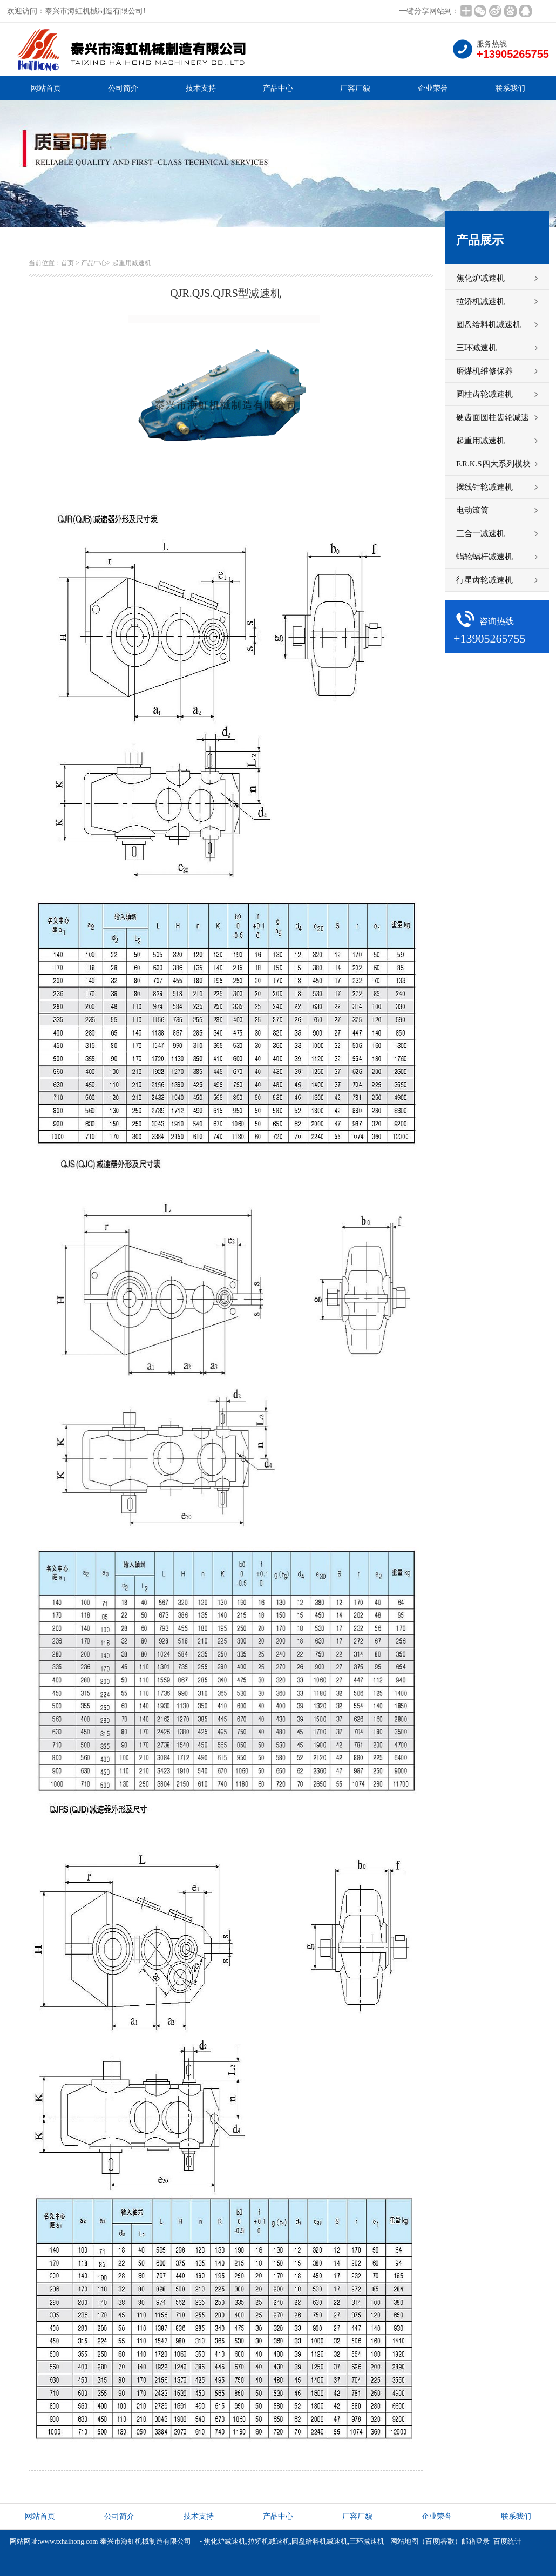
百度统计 (507, 2541)
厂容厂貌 (355, 88)
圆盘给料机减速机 (319, 2541)
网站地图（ (407, 2541)
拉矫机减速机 (269, 2541)
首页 (67, 263)
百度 (432, 2541)
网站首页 (46, 88)
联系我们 (510, 88)
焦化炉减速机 (225, 2541)
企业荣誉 (433, 88)
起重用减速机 (131, 263)
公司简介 (123, 88)
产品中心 (278, 88)
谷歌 (447, 2541)
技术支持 (201, 88)
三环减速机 (366, 2541)
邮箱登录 (476, 2541)
